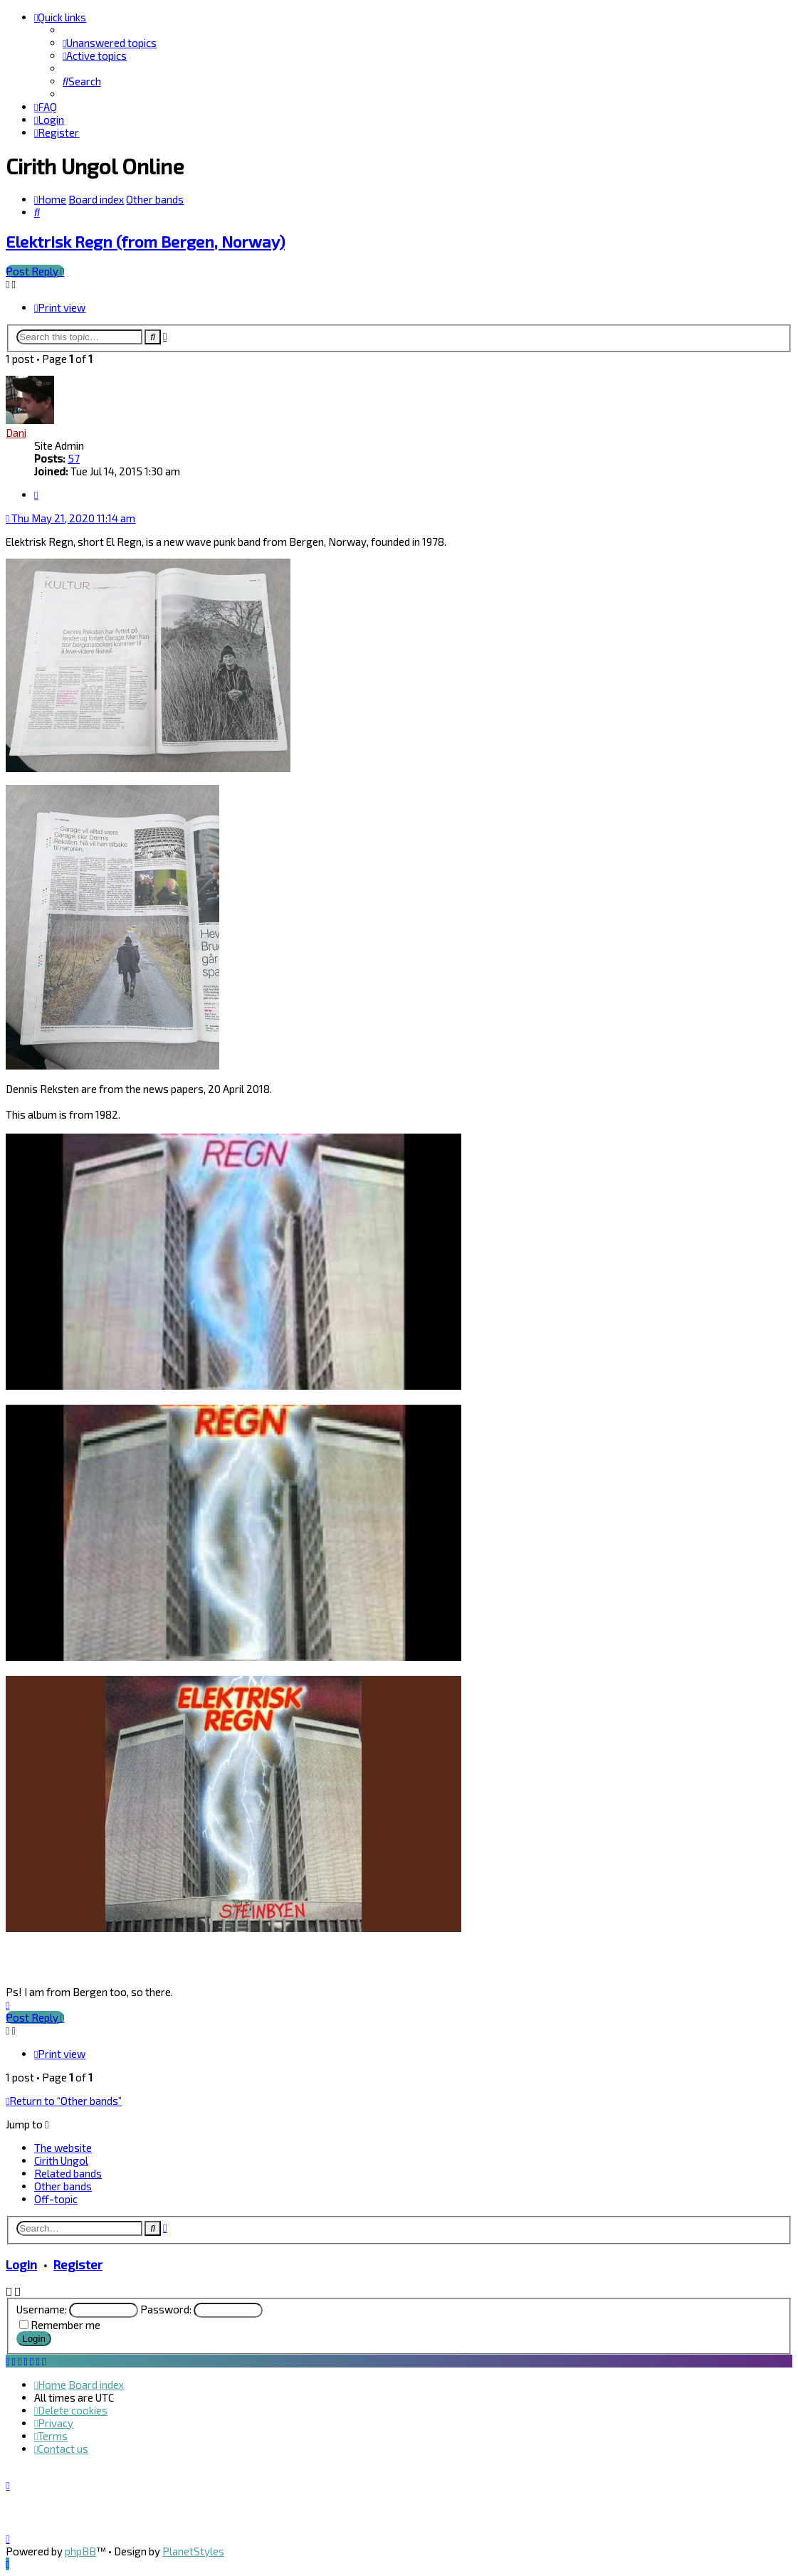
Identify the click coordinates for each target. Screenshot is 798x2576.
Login (21, 2264)
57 (74, 458)
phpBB (80, 2551)
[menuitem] (110, 42)
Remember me (65, 2324)
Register (78, 2264)
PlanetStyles (193, 2551)
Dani (16, 432)
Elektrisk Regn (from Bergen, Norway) (145, 241)
